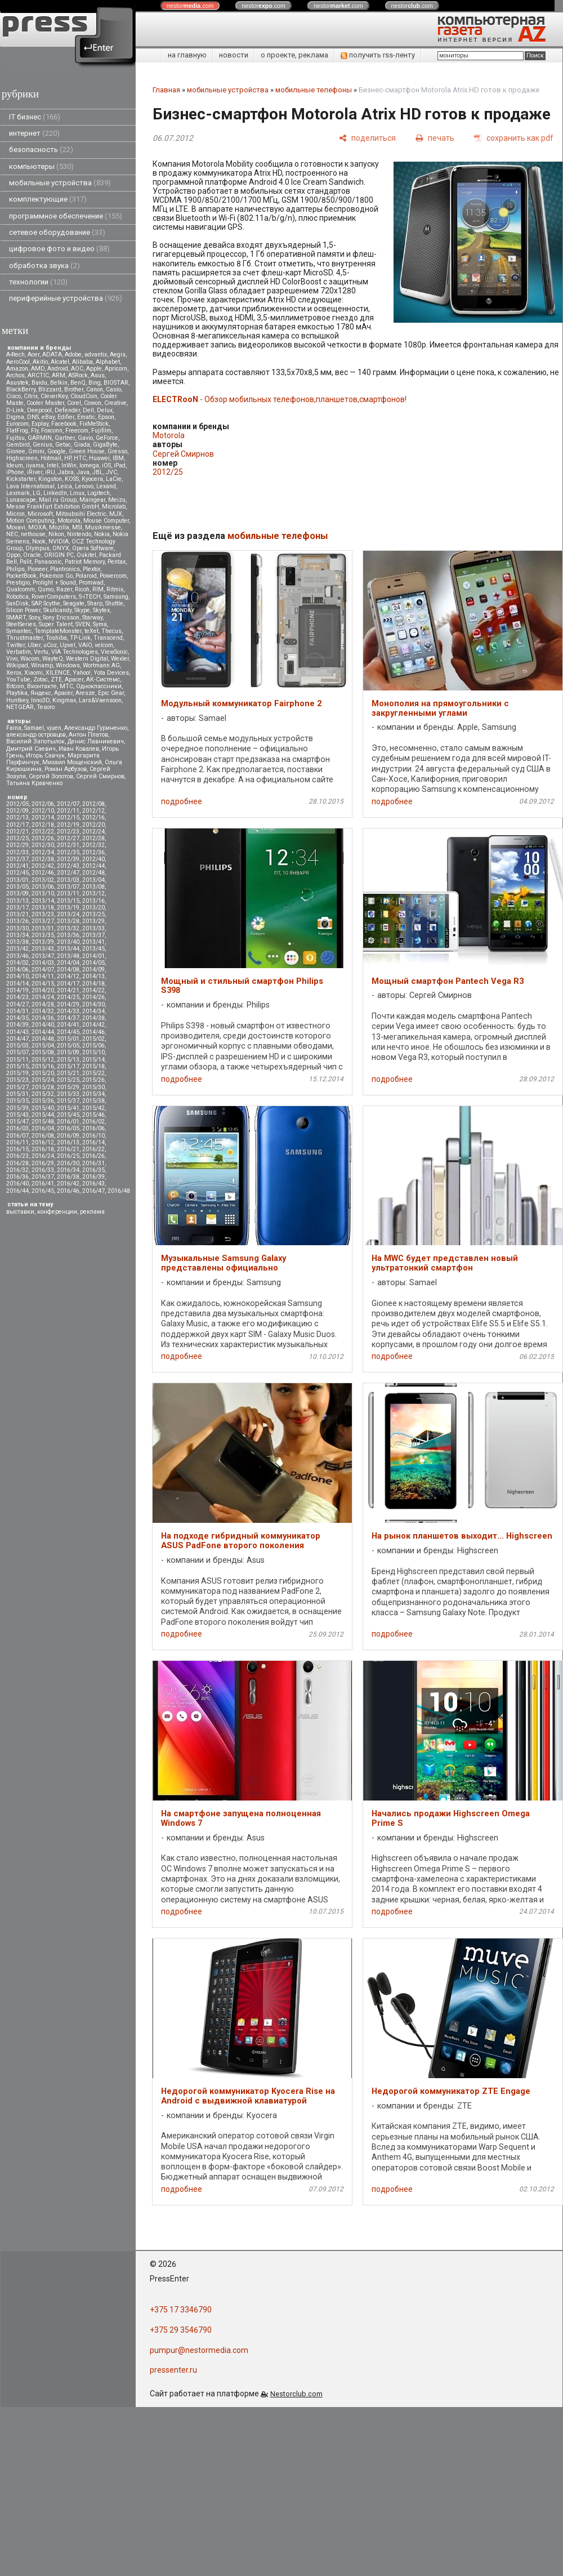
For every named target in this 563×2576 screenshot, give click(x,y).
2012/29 (17, 845)
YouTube (18, 679)
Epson (106, 417)
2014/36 (43, 1018)
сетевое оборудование (57, 232)
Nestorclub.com (296, 2394)
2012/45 (17, 872)
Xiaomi (33, 672)
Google (56, 451)
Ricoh (82, 589)
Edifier (65, 417)
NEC (12, 534)
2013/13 (17, 900)
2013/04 (93, 880)
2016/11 (17, 1142)
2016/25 (68, 1156)
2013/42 (17, 948)
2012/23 (68, 831)
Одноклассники (99, 686)
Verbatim (18, 652)
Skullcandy (57, 610)
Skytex (101, 610)
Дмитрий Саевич (31, 748)
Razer (64, 589)
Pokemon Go (56, 576)
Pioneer (37, 569)
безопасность (41, 149)
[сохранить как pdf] (513, 138)
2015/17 (68, 1066)
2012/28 (93, 838)
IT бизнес (34, 117)
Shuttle (114, 603)
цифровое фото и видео (59, 248)
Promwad (91, 582)
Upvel (67, 645)
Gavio (85, 438)
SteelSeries (21, 624)
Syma (100, 624)
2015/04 (43, 1045)
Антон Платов (88, 734)
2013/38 (17, 942)
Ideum (14, 465)
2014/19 (17, 990)
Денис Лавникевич (96, 741)
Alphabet (108, 362)
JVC (111, 472)
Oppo (13, 555)
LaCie (114, 479)
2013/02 (43, 880)
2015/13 (68, 1059)
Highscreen (22, 458)
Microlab (114, 506)
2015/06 (93, 1045)
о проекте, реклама (294, 55)
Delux (105, 410)
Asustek (17, 382)
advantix (95, 354)
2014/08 (68, 969)
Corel (74, 403)
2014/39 (17, 1024)
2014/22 (93, 990)
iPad (120, 465)
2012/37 (17, 859)
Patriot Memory (85, 561)
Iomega (89, 465)
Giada (82, 444)
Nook (39, 541)
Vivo (11, 658)
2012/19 (68, 824)
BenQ (78, 382)
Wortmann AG (101, 665)
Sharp (94, 603)
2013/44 (68, 948)
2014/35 (17, 1018)
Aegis (118, 354)
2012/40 (93, 859)
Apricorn (116, 368)
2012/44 (93, 866)
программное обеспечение (65, 216)
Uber (34, 645)
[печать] (434, 138)
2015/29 (68, 1087)
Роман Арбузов (65, 769)
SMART (16, 617)
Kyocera (92, 479)
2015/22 (93, 1073)
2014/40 (43, 1024)
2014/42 (93, 1024)
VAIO (85, 645)
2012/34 (43, 852)
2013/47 (43, 956)
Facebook (64, 423)
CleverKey (54, 396)
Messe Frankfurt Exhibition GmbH (52, 506)
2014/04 (68, 962)
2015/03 (17, 1045)
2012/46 (43, 872)
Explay (40, 423)
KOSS (72, 479)
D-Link (15, 410)
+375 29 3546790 (181, 2329)
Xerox (13, 672)
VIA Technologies (74, 652)
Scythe (51, 603)
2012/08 (93, 804)
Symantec (19, 631)
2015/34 (93, 1094)
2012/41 (17, 866)
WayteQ (52, 658)
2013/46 (17, 956)
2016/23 (17, 1156)
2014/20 (43, 990)
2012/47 (68, 872)
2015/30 (93, 1087)
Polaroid (86, 576)
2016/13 (68, 1142)
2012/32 (93, 845)
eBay (48, 417)
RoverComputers (54, 596)
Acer (33, 354)
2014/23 (17, 997)
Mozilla (59, 527)
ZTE (56, 679)
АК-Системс (103, 679)
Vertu (41, 652)
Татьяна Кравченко (34, 783)
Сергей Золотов (51, 776)
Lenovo (84, 486)
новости (233, 55)
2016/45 (43, 1191)
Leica (64, 486)
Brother (73, 389)
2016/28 (17, 1163)
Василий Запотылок (35, 741)
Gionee (15, 451)
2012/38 (43, 859)
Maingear (92, 499)
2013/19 (68, 907)
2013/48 (68, 956)
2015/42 (93, 1108)
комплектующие (48, 199)
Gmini (36, 451)
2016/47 (93, 1191)
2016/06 (93, 1128)
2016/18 (43, 1149)
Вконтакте (42, 686)
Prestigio (18, 582)
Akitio (40, 362)
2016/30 (68, 1163)
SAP (36, 603)
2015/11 (17, 1059)
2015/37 (68, 1100)
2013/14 (43, 900)
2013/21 (17, 914)
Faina (13, 728)
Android (57, 368)
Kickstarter (20, 479)
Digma (15, 417)
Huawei (99, 458)
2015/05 (68, 1045)
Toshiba (56, 637)
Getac (63, 444)
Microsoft (40, 514)
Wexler (120, 658)
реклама (92, 1211)
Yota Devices (111, 672)
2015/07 (17, 1052)
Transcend (108, 637)
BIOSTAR (116, 382)
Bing (94, 382)
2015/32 (43, 1094)
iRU (50, 472)
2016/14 (93, 1142)
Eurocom (17, 423)
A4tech (15, 354)
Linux (77, 493)
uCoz (50, 645)
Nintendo (79, 534)
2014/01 (93, 956)
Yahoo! (82, 672)
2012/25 (17, 838)
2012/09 (17, 810)
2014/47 (17, 1038)
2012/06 (43, 804)
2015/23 (17, 1080)
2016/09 (68, 1135)
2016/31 (93, 1163)
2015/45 (68, 1114)
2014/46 (93, 1032)
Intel (53, 465)
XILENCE (58, 672)
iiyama (35, 465)
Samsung (116, 596)
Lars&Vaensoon (100, 700)
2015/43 (17, 1114)
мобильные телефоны (313, 90)
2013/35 (43, 935)
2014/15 (43, 983)
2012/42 (43, 866)
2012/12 (93, 810)
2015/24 (43, 1080)
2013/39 (43, 942)
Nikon (56, 534)
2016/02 (93, 1121)
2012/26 (43, 838)
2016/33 (43, 1170)
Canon (94, 389)
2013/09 (17, 893)
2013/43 (43, 948)
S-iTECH (90, 596)
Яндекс (40, 693)
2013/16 (93, 900)
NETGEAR (20, 707)
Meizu (117, 499)
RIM (98, 589)
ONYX (60, 548)
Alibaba (82, 362)
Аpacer (74, 679)
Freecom (76, 430)
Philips (15, 569)
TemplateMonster (58, 631)
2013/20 (93, 907)
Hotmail (51, 458)
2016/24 (43, 1156)
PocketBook (21, 576)
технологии (38, 282)
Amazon (17, 368)
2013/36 (68, 935)
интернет (34, 133)
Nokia (102, 534)
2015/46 (93, 1114)
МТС (66, 686)
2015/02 (93, 1038)
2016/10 (93, 1135)
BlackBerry (20, 389)
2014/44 (43, 1032)
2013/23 (43, 914)
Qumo (45, 589)
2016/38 (68, 1176)
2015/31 (17, 1094)
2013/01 (17, 880)
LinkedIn (55, 493)
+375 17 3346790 (181, 2309)
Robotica (17, 596)
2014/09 (93, 969)
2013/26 (17, 921)
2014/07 (43, 969)
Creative (115, 403)
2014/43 (17, 1032)
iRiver (34, 472)
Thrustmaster (24, 637)
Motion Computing (30, 520)
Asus (98, 375)
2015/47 (17, 1121)
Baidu (39, 382)
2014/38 (93, 1018)
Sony (34, 617)
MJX (115, 514)
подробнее (181, 801)
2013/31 (43, 928)
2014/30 (93, 1004)
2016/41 (43, 1183)
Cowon (92, 403)
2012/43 (68, 866)
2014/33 (68, 1011)
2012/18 (43, 824)
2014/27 (17, 1004)
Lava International (30, 486)
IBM (118, 458)
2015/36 (43, 1100)
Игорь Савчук (45, 755)
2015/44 (43, 1114)
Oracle (32, 555)
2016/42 (68, 1183)
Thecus (111, 631)
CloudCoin (83, 396)
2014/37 (68, 1018)
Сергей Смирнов (100, 776)
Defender (67, 410)
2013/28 (68, 921)
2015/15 (17, 1066)
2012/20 (93, 824)
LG (37, 493)
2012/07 (68, 804)
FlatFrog (17, 430)
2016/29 (43, 1163)
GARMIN (40, 438)
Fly (34, 430)
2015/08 (43, 1052)
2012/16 (93, 817)
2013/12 (93, 893)
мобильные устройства (60, 183)
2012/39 (68, 859)
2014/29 (68, 1004)
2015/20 (43, 1073)
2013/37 (93, 935)
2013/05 (17, 886)
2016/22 (93, 1149)
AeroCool (18, 362)
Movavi (15, 527)
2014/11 (43, 976)
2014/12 (68, 976)
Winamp (42, 665)
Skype (82, 610)
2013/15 (68, 900)
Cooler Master (45, 403)
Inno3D (40, 700)
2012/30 (43, 845)
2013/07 (68, 886)
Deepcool (39, 410)
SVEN (82, 624)
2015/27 (17, 1087)
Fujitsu (15, 438)
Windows (68, 665)
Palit (26, 561)
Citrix (31, 396)
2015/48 (43, 1121)
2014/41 (68, 1024)
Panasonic (48, 561)
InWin (69, 465)
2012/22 (43, 831)
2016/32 (17, 1170)
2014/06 (17, 969)
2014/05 (93, 962)
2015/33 (68, 1094)
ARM (58, 375)
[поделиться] (367, 138)
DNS (33, 417)
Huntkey (17, 700)
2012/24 (93, 831)
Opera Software (93, 548)
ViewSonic (114, 652)
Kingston (50, 479)
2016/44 (17, 1191)
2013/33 (93, 928)
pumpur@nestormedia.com (199, 2350)
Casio (113, 389)
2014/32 (43, 1011)
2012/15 (68, 817)
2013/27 (43, 921)
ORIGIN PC (59, 555)
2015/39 (17, 1108)
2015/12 (43, 1059)
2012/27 (68, 838)
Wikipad (17, 665)
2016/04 (43, 1128)
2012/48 (93, 872)
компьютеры (41, 166)
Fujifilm (101, 430)
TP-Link (80, 637)
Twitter (15, 645)
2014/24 (43, 997)
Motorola (69, 520)
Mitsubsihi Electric (81, 514)
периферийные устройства (65, 298)
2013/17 (17, 907)
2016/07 (17, 1135)
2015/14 (93, 1059)
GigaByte (105, 444)
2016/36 (17, 1176)
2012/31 (68, 845)
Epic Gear (111, 693)
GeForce (107, 438)
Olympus (37, 548)
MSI (77, 527)
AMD (37, 368)
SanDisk (17, 603)
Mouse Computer (106, 520)
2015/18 (93, 1066)
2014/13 (93, 976)
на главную (187, 55)
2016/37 (43, 1176)
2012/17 (17, 824)
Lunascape (21, 499)
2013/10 (43, 893)
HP (67, 458)
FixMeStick (94, 423)
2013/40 (68, 942)
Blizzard (49, 389)
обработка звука (44, 265)
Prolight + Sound (54, 582)
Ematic (86, 417)
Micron (15, 514)
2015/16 (43, 1066)
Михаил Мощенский (72, 762)
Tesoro (46, 707)
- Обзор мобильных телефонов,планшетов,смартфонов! (279, 399)
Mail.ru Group (58, 499)
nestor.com (190, 5)
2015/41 (68, 1108)
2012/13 (17, 817)
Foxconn (51, 430)
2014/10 (17, 976)
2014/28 (43, 1004)
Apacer (63, 693)
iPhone (15, 472)
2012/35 (68, 852)
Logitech (98, 493)
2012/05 (17, 804)
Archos (15, 375)
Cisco (13, 396)
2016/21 (68, 1149)
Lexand (106, 486)
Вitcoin (15, 686)
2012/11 (68, 810)
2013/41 (93, 942)
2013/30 (17, 928)
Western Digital (87, 658)
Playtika (17, 693)
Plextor (91, 569)
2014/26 (93, 997)
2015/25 (68, 1080)
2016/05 (68, 1128)
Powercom (113, 576)
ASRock (78, 375)
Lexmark (18, 493)
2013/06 (43, 886)
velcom (104, 645)
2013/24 (68, 914)
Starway (92, 617)
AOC (77, 368)
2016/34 (68, 1170)
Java (83, 472)
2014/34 (93, 1011)
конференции (57, 1211)
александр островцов (36, 734)
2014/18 (93, 983)
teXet (91, 631)
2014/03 (43, 962)
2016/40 (17, 1183)
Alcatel (60, 362)
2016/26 (93, 1156)
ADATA (52, 354)
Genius (42, 444)
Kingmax (64, 700)
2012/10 (43, 810)
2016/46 (68, 1191)
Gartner (65, 438)
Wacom (29, 658)
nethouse (33, 534)
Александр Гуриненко (95, 728)
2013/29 (93, 921)
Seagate (73, 603)
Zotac (40, 679)
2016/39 (93, 1176)
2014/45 (68, 1032)
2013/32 (68, 928)
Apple (94, 368)
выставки (20, 1211)
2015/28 (43, 1087)
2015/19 (17, 1073)
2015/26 (93, 1080)
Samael (34, 728)
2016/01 (68, 1121)
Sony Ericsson (61, 617)
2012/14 (43, 817)
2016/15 (17, 1149)
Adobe (73, 354)
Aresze (85, 693)
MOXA (37, 527)
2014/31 (17, 1011)
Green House (87, 451)
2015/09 (68, 1052)
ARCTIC (38, 375)
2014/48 (43, 1038)
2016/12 (43, 1142)
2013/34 (17, 935)
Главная (166, 90)
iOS (106, 465)
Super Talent (56, 624)
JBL (97, 472)
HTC (80, 458)
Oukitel (86, 555)
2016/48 (119, 1191)
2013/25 (93, 914)
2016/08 (43, 1135)
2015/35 (17, 1100)
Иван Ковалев (79, 748)
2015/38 (93, 1100)
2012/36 (93, 852)
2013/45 (93, 948)
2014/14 (17, 983)
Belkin (59, 382)
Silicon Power (23, 610)
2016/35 (93, 1170)
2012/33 (17, 852)
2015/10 (93, 1052)
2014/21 (68, 990)
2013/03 (68, 880)
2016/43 (93, 1183)
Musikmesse (103, 527)
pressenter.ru (173, 2369)
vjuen (54, 728)
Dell (88, 410)
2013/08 (93, 886)
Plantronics (65, 569)
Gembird (18, 444)
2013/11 (68, 893)
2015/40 (43, 1108)
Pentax (117, 561)
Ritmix (114, 589)
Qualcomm (20, 589)
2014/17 (68, 983)
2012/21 (17, 831)
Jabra (66, 472)
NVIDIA (58, 541)
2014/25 (68, 997)
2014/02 (17, 962)
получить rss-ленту (378, 55)
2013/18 (43, 907)
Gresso (117, 451)
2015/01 (68, 1038)
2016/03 (17, 1128)
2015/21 (68, 1073)
